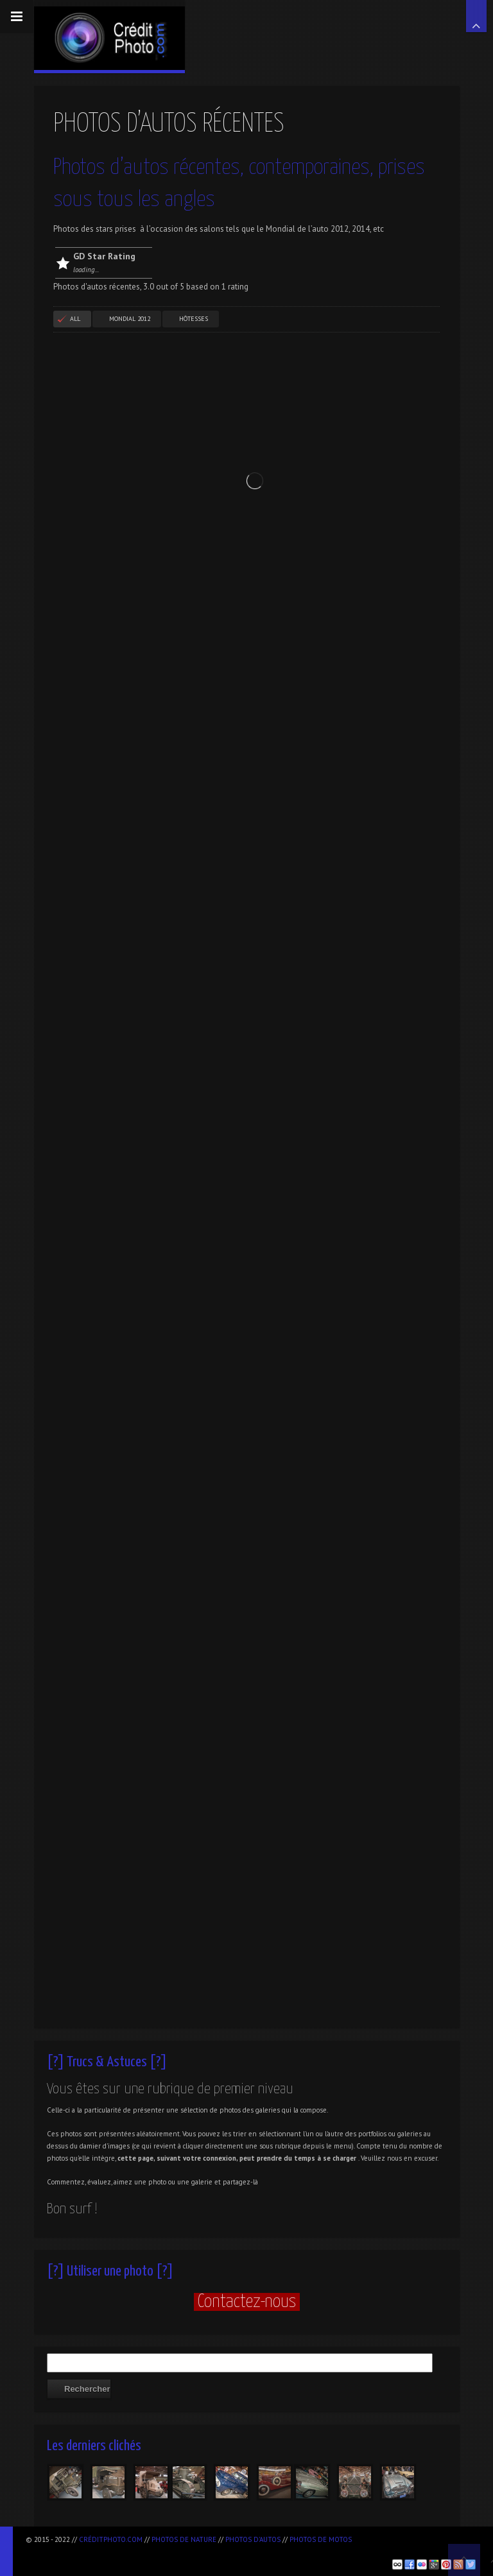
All (75, 319)
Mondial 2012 (129, 319)
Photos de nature (183, 2539)
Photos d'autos (253, 2539)
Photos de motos (321, 2539)
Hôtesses (193, 319)
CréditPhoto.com (111, 2539)
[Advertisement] (176, 2550)
